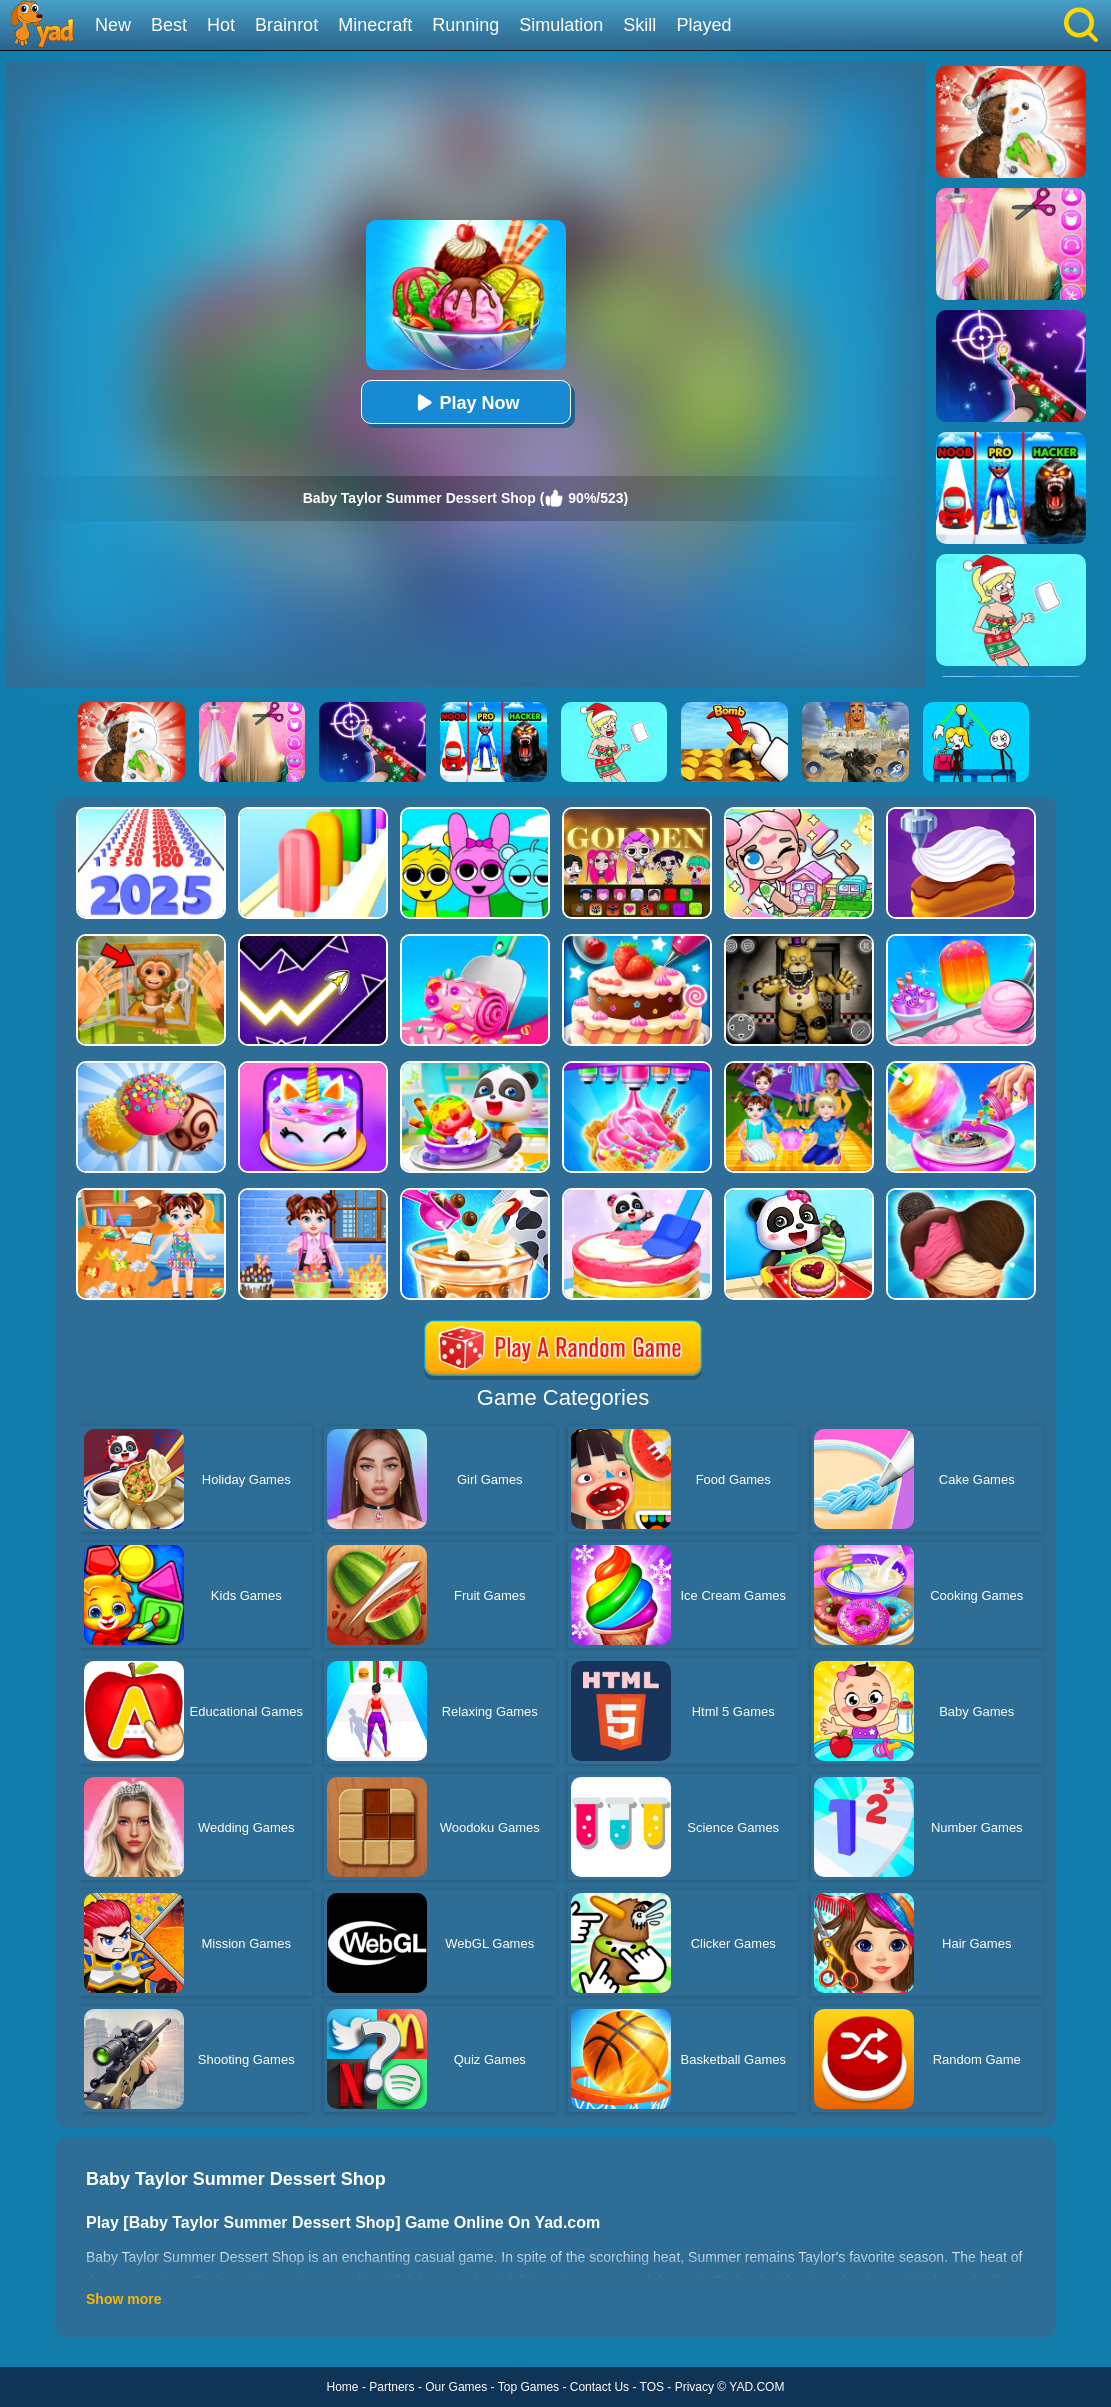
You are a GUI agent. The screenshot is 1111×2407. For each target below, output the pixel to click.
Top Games (528, 2387)
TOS (652, 2387)
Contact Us (599, 2387)
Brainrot (286, 25)
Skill (639, 25)
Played (703, 25)
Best (169, 25)
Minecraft (375, 25)
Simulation (561, 25)
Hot (221, 25)
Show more (123, 2299)
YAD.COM (756, 2387)
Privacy (694, 2387)
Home (343, 2387)
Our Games (456, 2387)
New (113, 25)
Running (465, 25)
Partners (391, 2387)
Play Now (465, 402)
